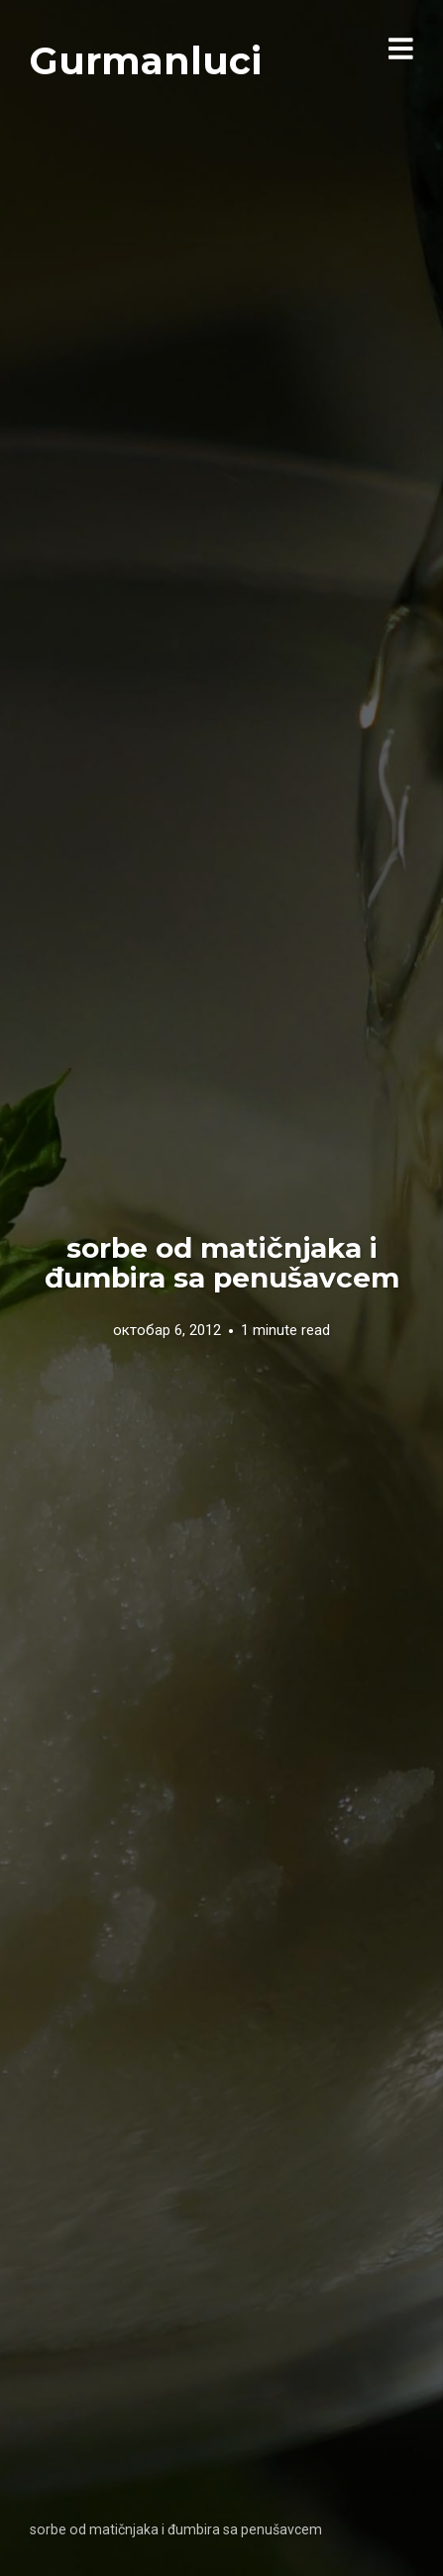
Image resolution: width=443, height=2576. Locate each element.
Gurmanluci (146, 61)
